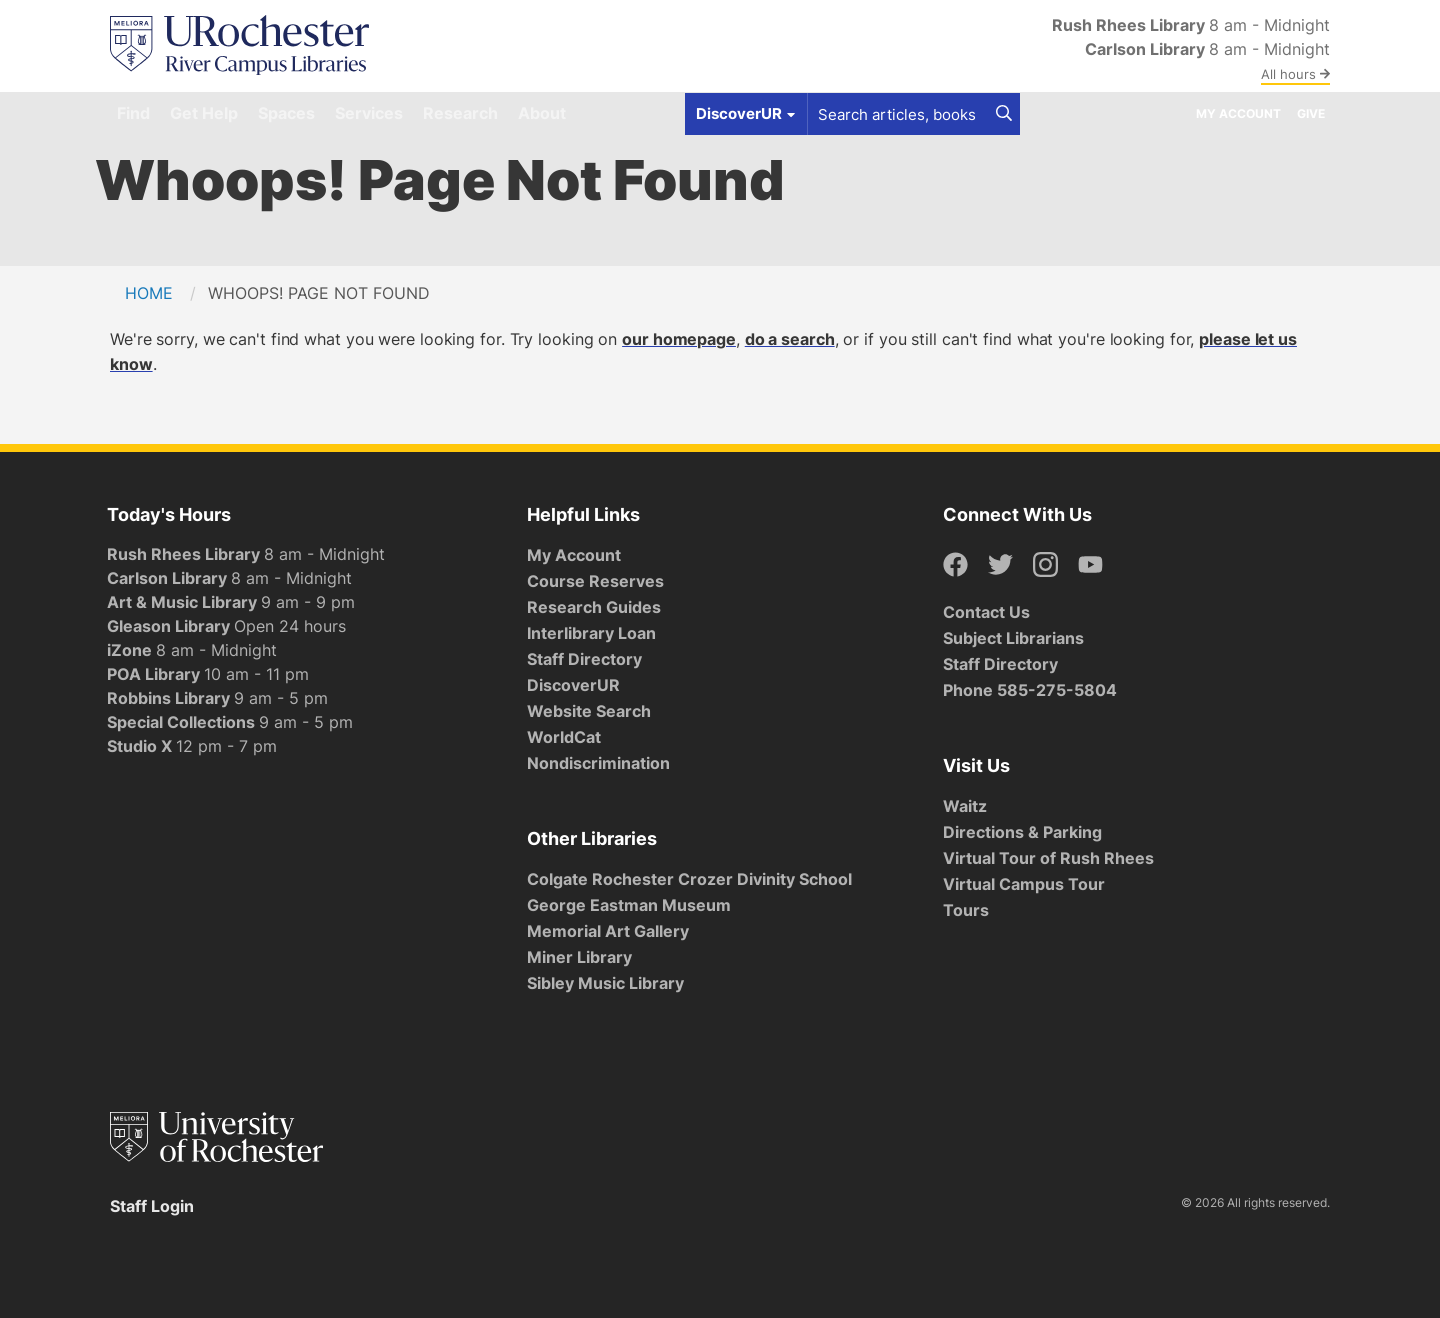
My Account (1238, 113)
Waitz (965, 806)
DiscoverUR (573, 685)
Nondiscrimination (598, 763)
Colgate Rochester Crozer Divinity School (689, 879)
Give (1311, 113)
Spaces (286, 113)
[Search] (1004, 114)
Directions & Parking (1022, 832)
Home (149, 293)
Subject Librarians (1013, 638)
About (542, 113)
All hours (1295, 74)
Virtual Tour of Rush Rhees (1048, 858)
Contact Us (986, 612)
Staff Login (152, 1206)
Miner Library (579, 957)
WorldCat (564, 737)
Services (369, 113)
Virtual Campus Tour (1024, 884)
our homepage (679, 339)
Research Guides (594, 607)
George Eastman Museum (629, 905)
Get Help (204, 113)
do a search (790, 339)
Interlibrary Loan (591, 633)
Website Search (589, 711)
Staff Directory (584, 659)
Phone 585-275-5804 (1030, 690)
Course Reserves (595, 581)
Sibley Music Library (605, 983)
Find (133, 113)
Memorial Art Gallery (608, 931)
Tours (966, 910)
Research (460, 113)
